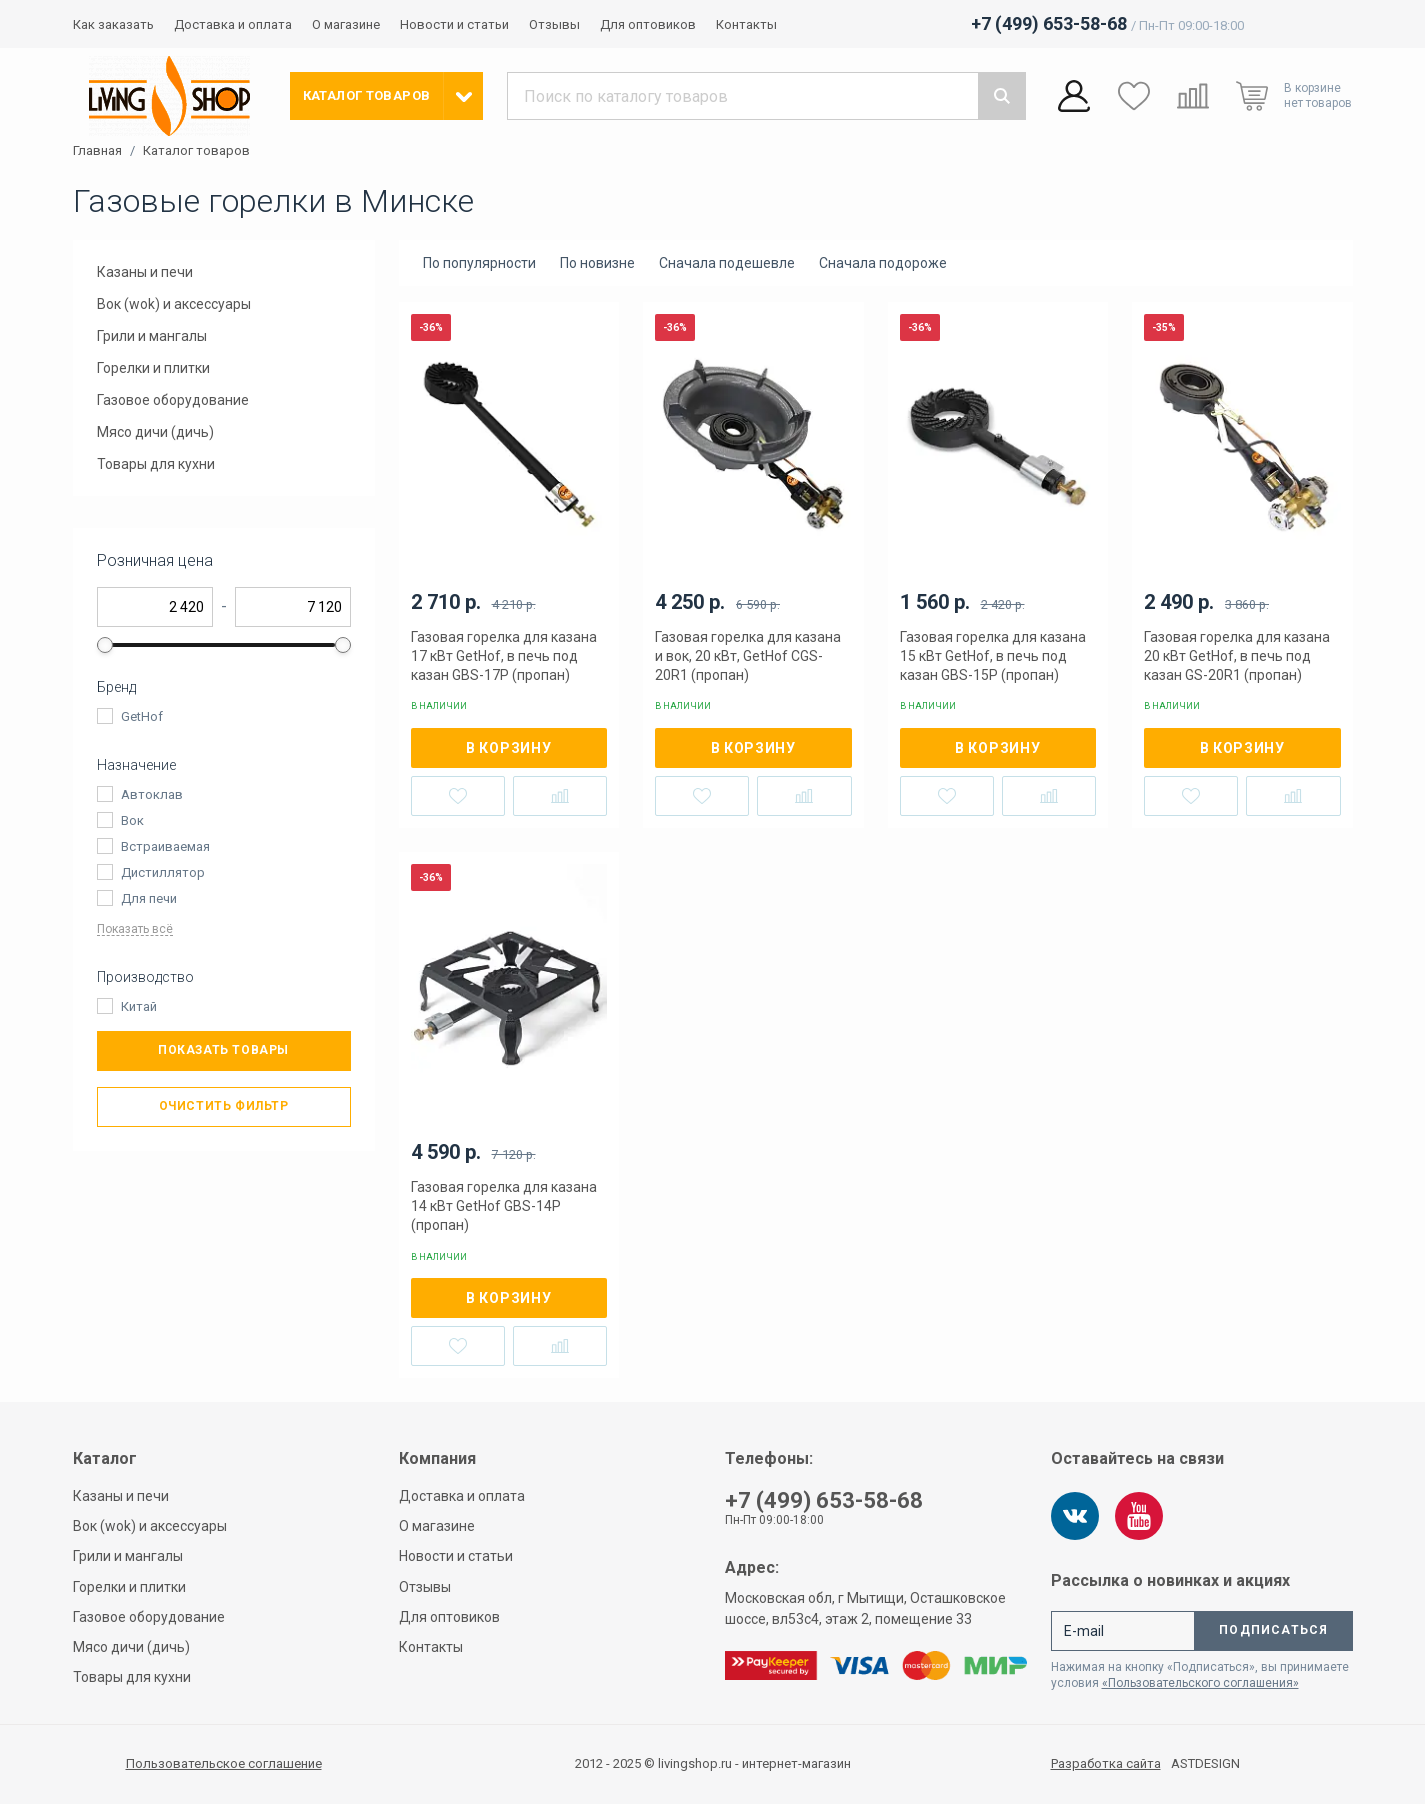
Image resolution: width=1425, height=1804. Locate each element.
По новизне (597, 263)
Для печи (149, 898)
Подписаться (1273, 1630)
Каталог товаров (196, 151)
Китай (139, 1006)
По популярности (479, 263)
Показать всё (135, 929)
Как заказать (113, 24)
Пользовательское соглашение (224, 1763)
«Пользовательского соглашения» (1200, 1683)
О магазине (346, 24)
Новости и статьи (454, 24)
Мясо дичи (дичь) (155, 432)
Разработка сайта (1106, 1764)
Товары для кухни (156, 464)
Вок (132, 820)
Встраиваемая (165, 846)
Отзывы (554, 24)
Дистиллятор (163, 872)
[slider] (105, 645)
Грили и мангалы (152, 336)
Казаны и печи (145, 272)
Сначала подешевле (727, 263)
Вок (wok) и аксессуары (174, 304)
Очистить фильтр (224, 1106)
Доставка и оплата (233, 24)
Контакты (746, 24)
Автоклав (152, 794)
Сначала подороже (883, 263)
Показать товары (223, 1050)
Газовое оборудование (173, 400)
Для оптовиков (648, 24)
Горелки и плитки (153, 368)
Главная (97, 151)
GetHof (142, 716)
